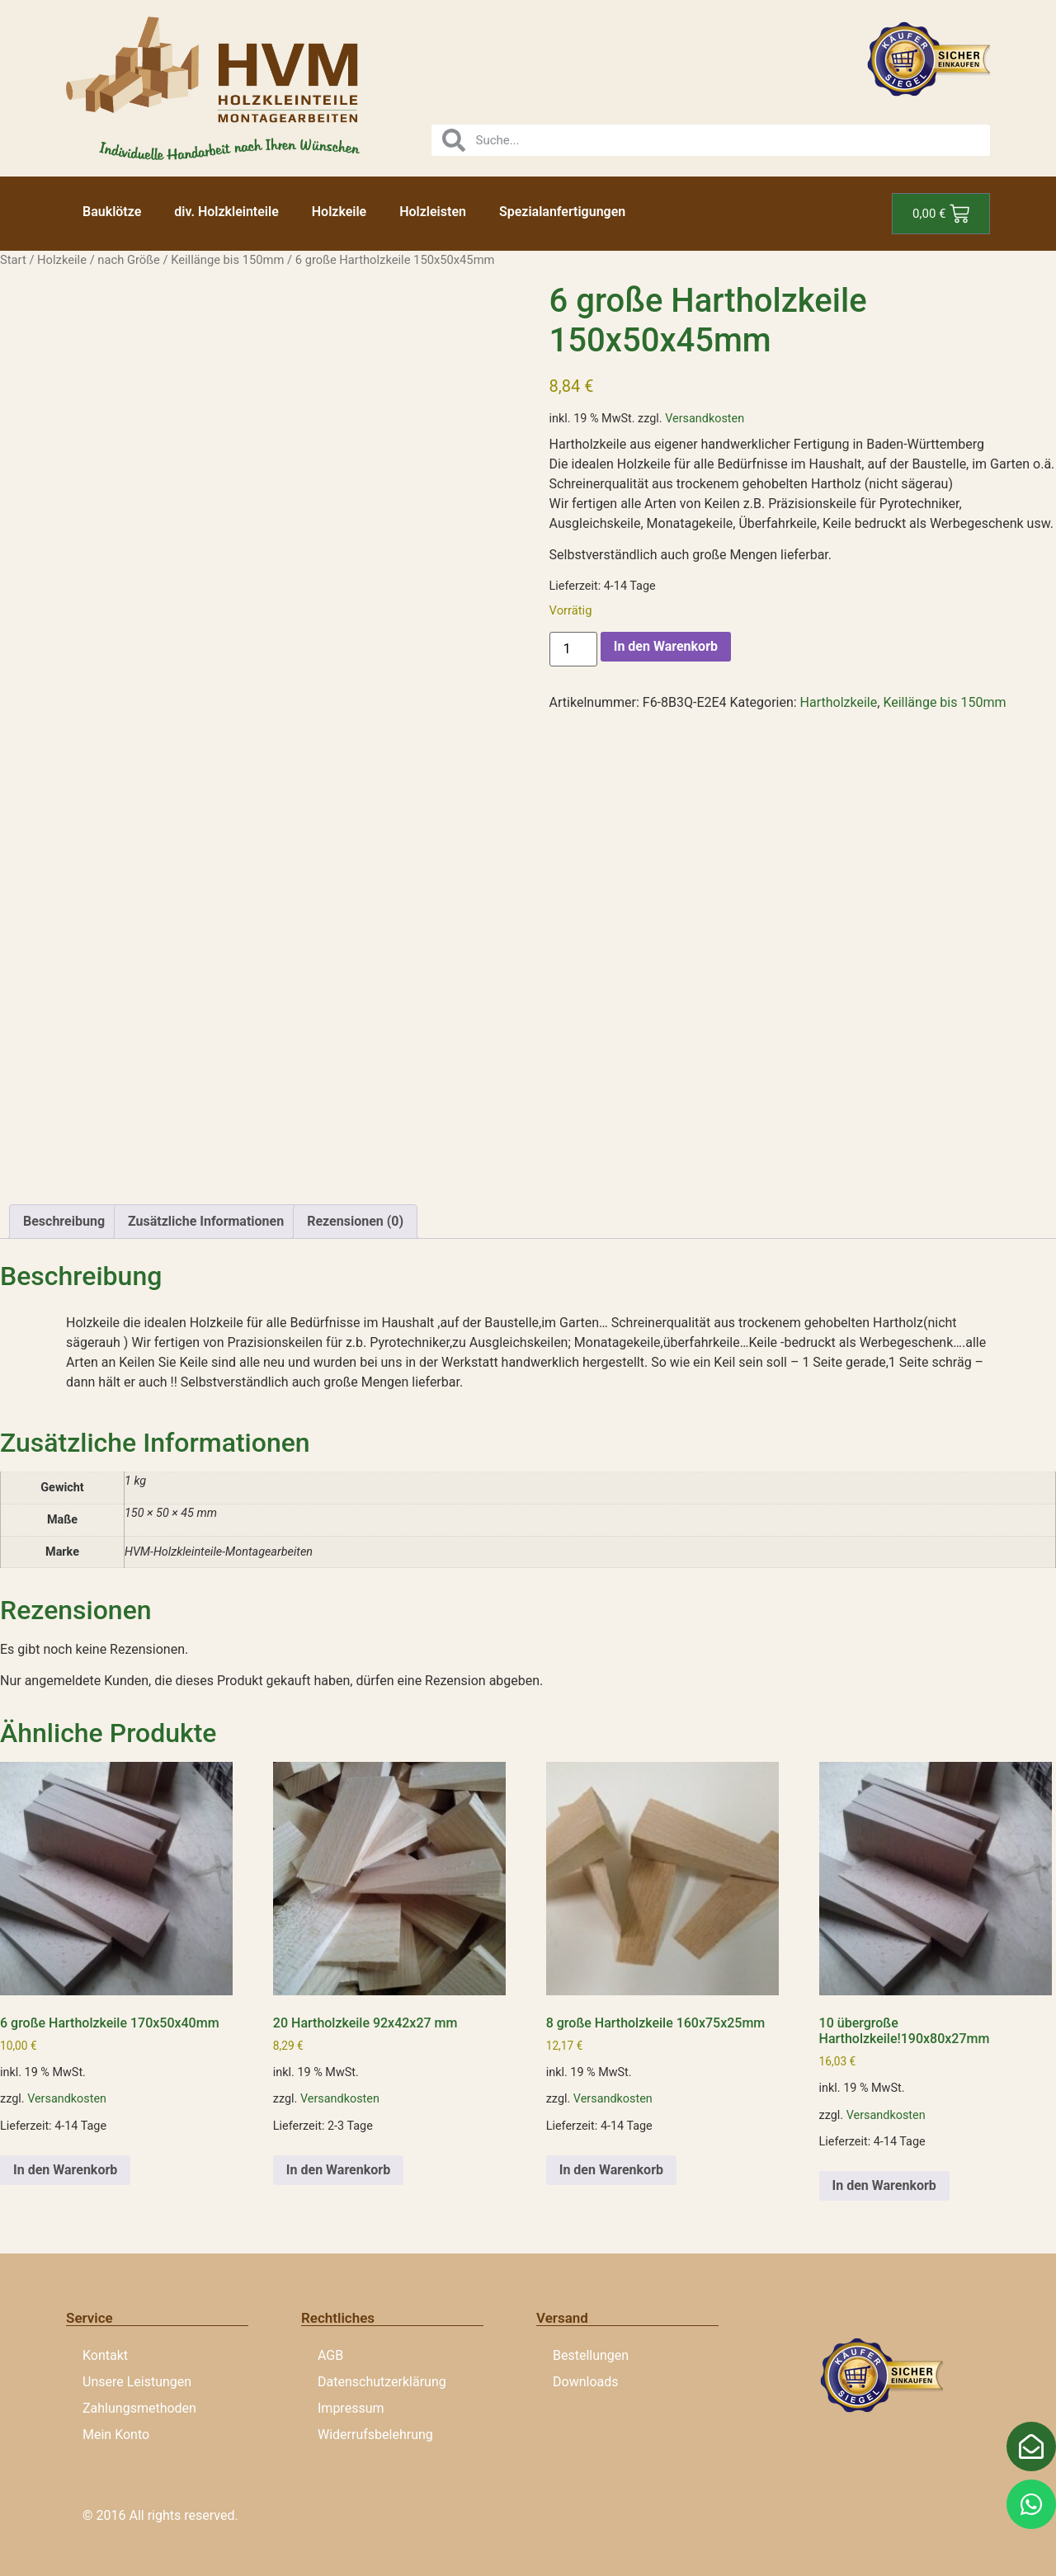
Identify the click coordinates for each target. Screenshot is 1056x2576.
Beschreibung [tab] (64, 1221)
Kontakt (105, 2355)
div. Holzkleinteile (226, 211)
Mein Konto (115, 2434)
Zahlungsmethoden (139, 2408)
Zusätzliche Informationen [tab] (206, 1221)
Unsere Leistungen (136, 2382)
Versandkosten (704, 419)
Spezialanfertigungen (562, 211)
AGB (330, 2355)
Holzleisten (432, 211)
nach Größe (128, 259)
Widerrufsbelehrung (375, 2434)
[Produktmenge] (573, 649)
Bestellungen (591, 2355)
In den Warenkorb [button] (65, 2170)
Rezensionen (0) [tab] (355, 1221)
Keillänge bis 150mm (227, 259)
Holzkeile (339, 211)
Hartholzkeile (839, 702)
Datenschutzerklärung (382, 2382)
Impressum (351, 2408)
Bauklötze (111, 211)
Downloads (585, 2382)
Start (13, 259)
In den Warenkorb (666, 646)
